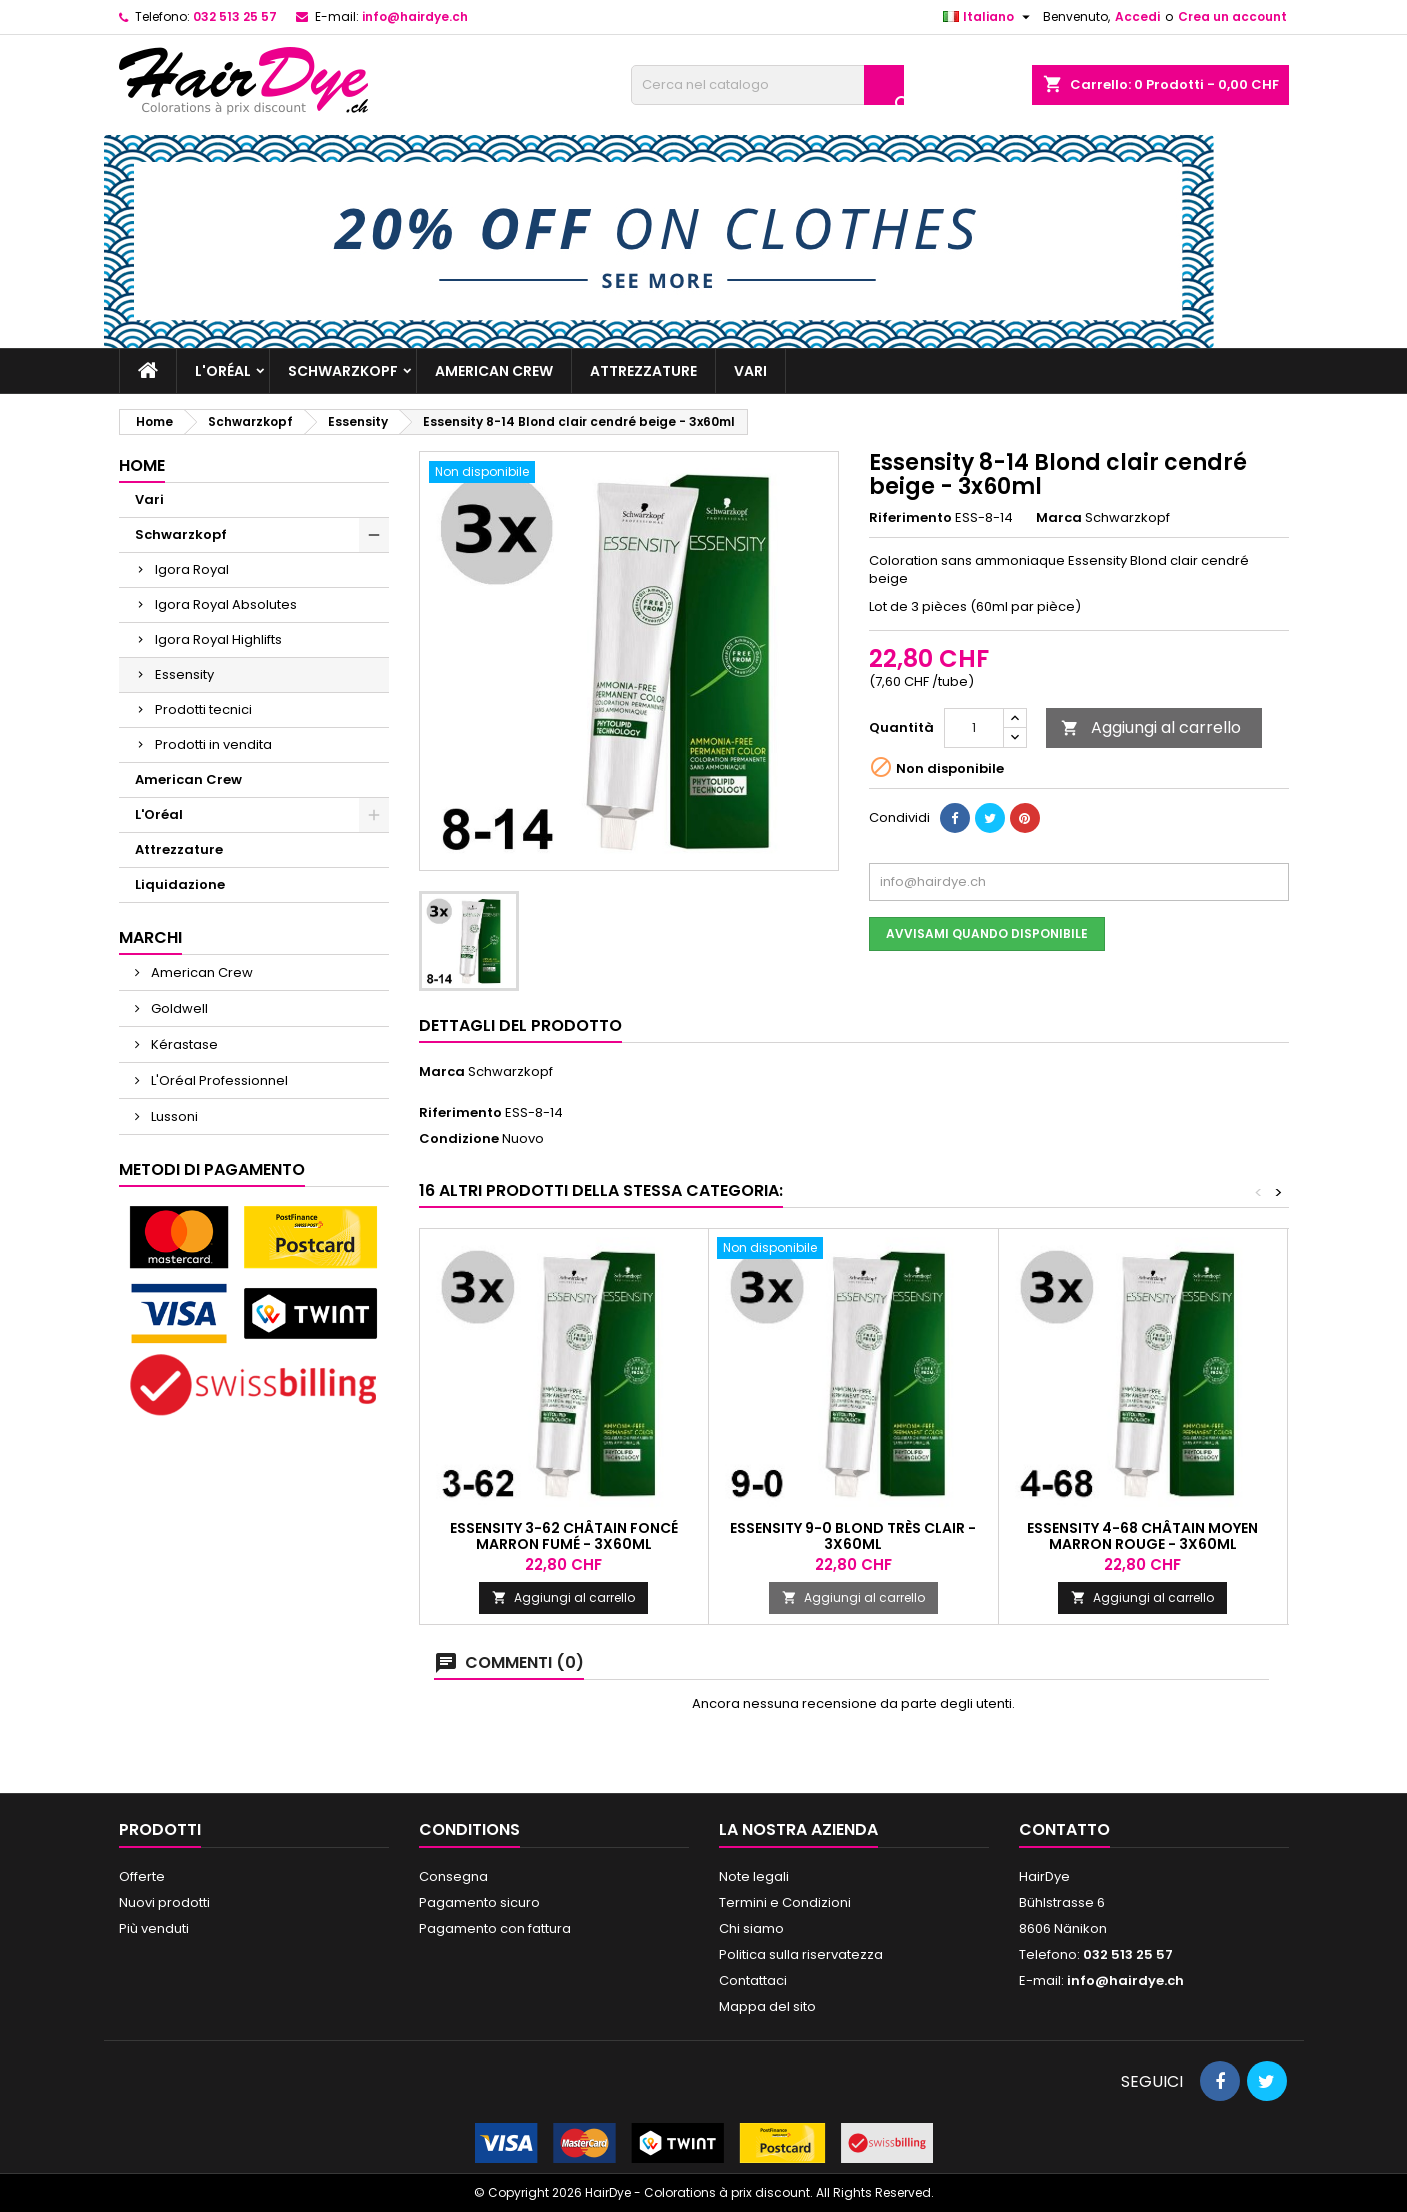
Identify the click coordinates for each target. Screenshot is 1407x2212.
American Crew (494, 371)
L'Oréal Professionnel (218, 1080)
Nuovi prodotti (164, 1902)
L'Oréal (223, 371)
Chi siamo (751, 1928)
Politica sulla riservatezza (801, 1954)
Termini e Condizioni (785, 1902)
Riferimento (910, 518)
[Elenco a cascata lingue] (989, 17)
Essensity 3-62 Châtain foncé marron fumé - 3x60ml (564, 1536)
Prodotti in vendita (213, 744)
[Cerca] (767, 85)
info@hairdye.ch (415, 16)
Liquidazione (180, 884)
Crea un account (1232, 16)
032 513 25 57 (235, 16)
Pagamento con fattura (495, 1928)
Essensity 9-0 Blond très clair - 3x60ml (853, 1536)
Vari (750, 371)
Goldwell (178, 1008)
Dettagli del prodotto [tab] (520, 1025)
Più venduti (154, 1928)
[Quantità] (974, 728)
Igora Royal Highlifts (218, 639)
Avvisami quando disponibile (987, 933)
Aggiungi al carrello (1151, 727)
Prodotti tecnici (203, 709)
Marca (1059, 518)
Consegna (453, 1876)
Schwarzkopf (343, 371)
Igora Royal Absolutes (226, 604)
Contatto (1064, 1829)
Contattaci (753, 1980)
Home (142, 465)
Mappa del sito (767, 2006)
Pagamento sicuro (479, 1902)
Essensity (184, 674)
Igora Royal (192, 569)
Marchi (150, 937)
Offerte (142, 1876)
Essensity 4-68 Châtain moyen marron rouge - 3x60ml (1142, 1536)
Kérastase (183, 1044)
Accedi (1137, 16)
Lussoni (173, 1116)
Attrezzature (643, 371)
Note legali (754, 1876)
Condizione (459, 1139)
